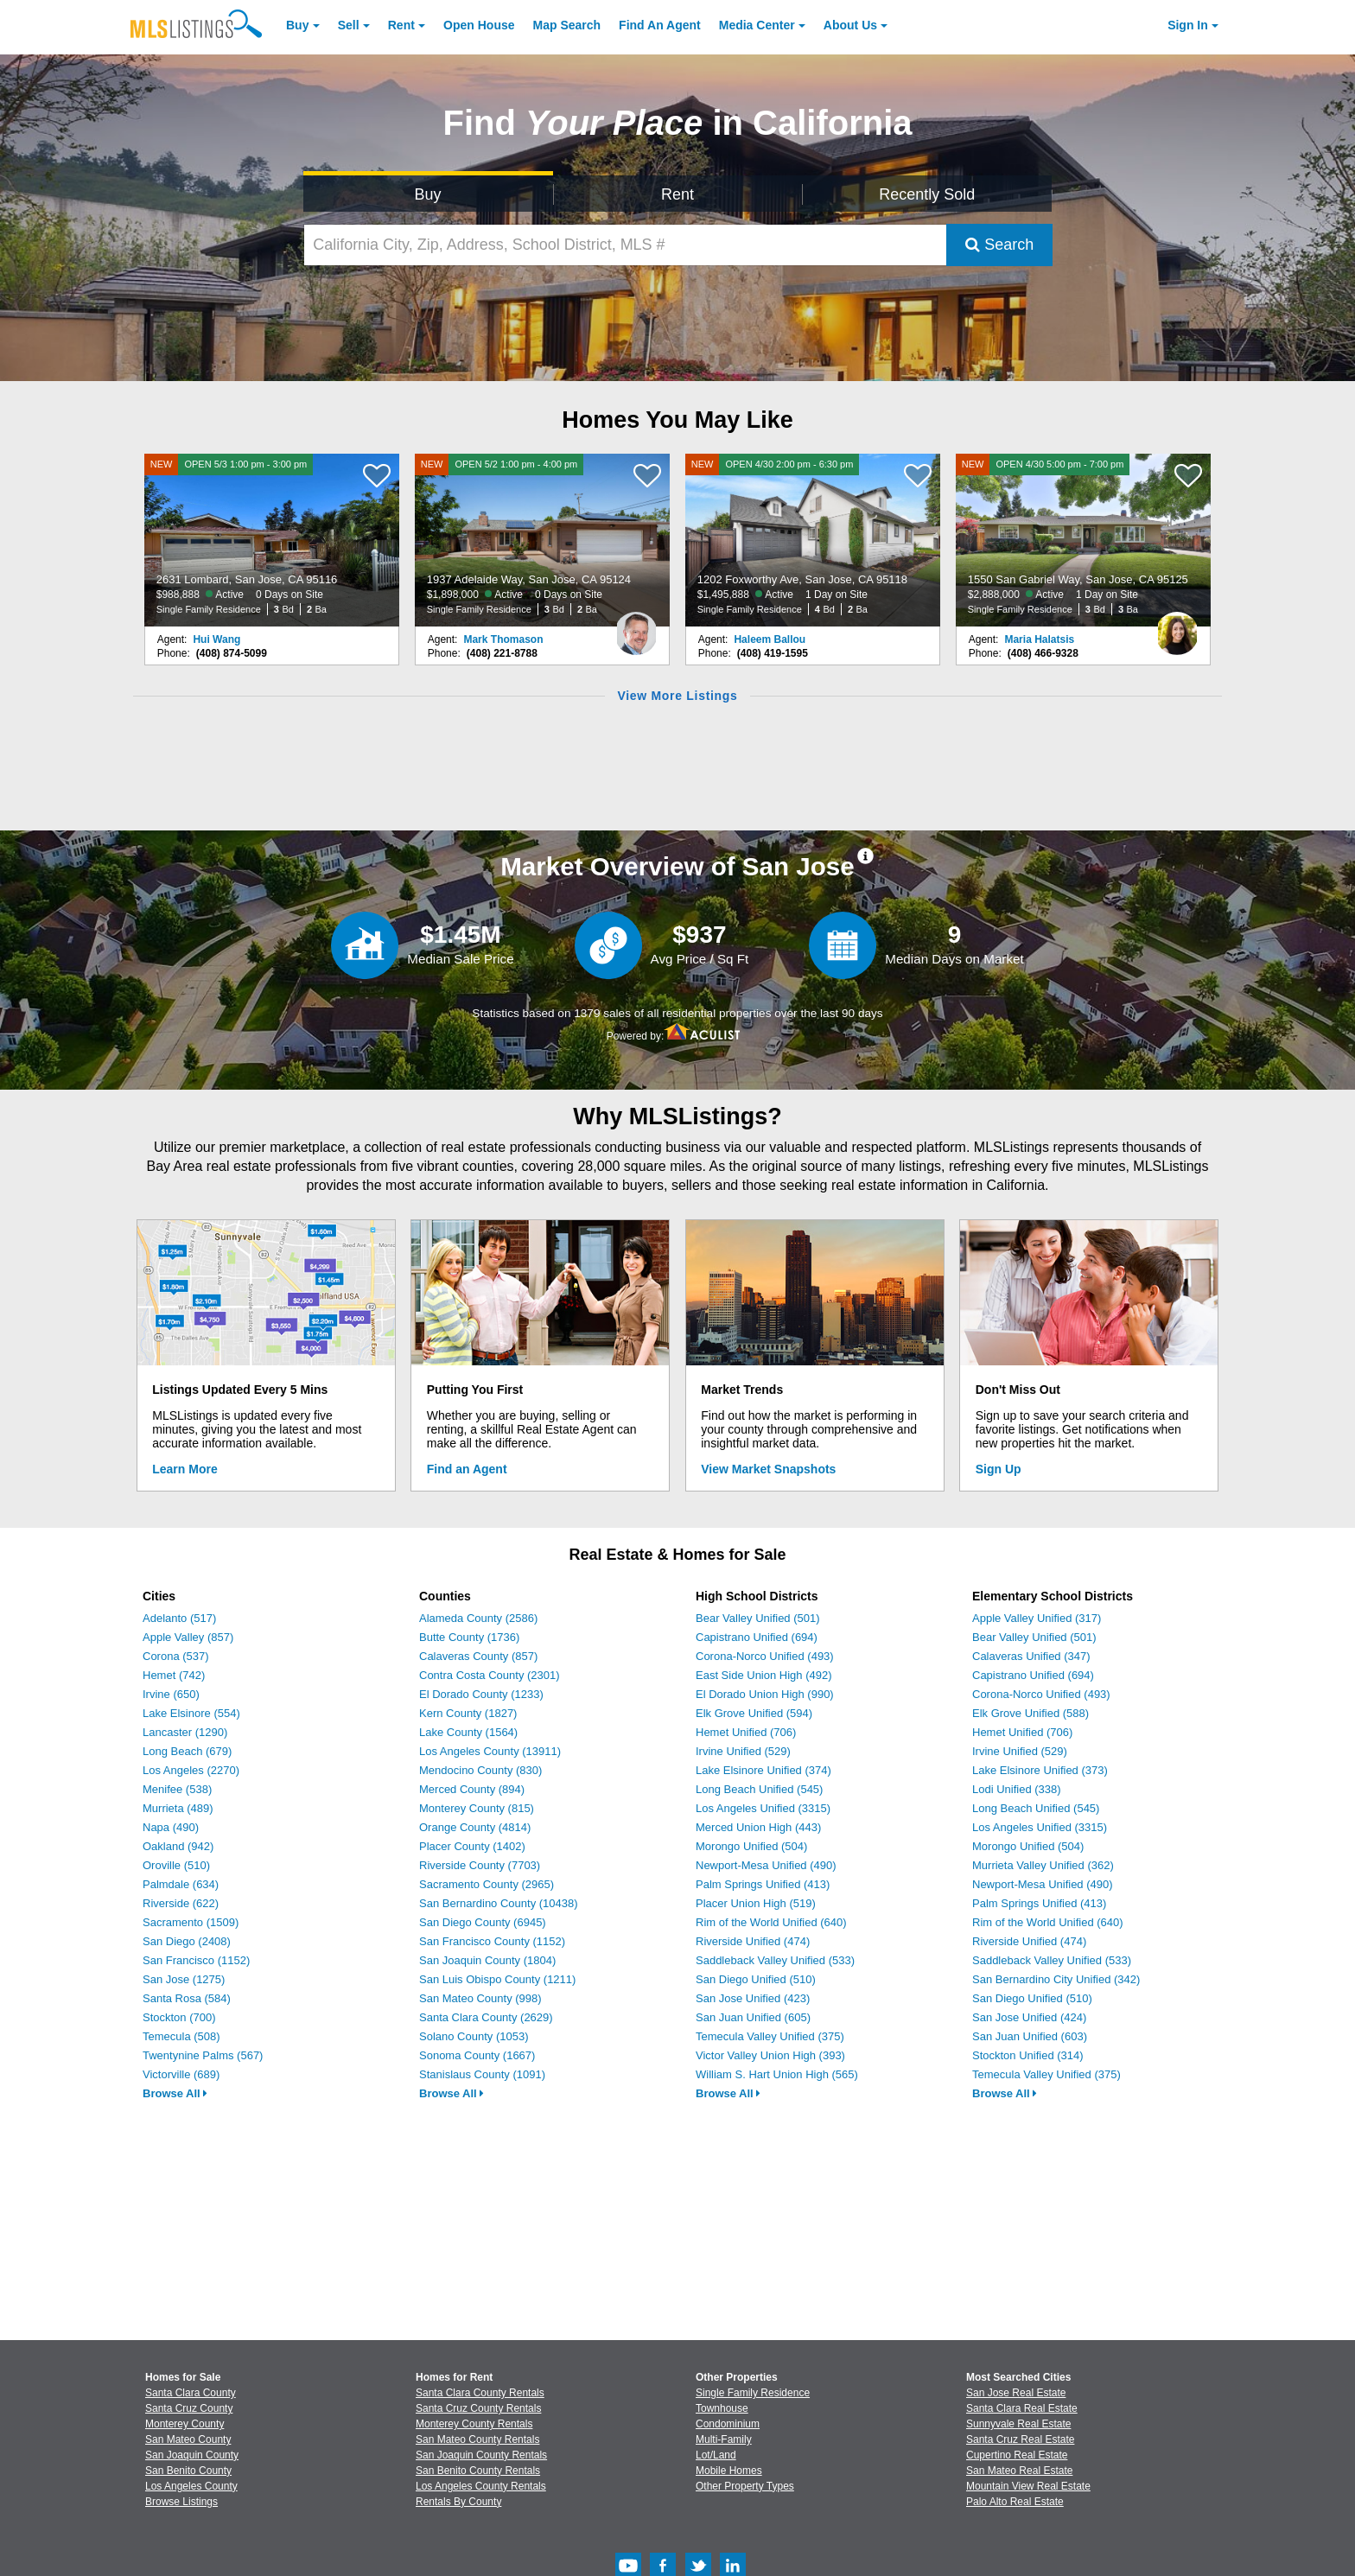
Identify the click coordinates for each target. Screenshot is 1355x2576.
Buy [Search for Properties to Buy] (428, 194)
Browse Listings (181, 2502)
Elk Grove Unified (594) (754, 1713)
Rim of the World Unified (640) (771, 1922)
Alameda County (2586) (478, 1618)
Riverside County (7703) (479, 1865)
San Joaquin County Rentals (481, 2455)
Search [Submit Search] (999, 244)
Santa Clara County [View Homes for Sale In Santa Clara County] (190, 2393)
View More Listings (677, 696)
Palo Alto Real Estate (1015, 2502)
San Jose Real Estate (1016, 2393)
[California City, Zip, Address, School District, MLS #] (625, 245)
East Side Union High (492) (764, 1675)
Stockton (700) (179, 2017)
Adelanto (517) (179, 1618)
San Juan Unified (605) (753, 2017)
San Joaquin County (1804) (487, 1960)
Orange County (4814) (475, 1827)
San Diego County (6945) (482, 1922)
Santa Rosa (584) (187, 1998)
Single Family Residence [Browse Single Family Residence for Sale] (753, 2393)
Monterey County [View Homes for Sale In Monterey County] (184, 2424)
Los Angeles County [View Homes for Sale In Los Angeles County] (191, 2486)
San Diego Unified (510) (756, 1979)
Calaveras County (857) (478, 1656)
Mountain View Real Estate (1028, 2486)
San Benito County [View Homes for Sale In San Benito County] (188, 2471)
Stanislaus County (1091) (482, 2074)
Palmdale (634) (181, 1884)
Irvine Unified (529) (743, 1751)
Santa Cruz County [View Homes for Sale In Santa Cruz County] (188, 2408)
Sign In (1187, 25)
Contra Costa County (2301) (489, 1675)
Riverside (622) (181, 1903)
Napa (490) (171, 1827)
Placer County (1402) (472, 1846)
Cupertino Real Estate (1016, 2455)
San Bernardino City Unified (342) (1056, 1979)
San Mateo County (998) (480, 1998)
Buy (297, 25)
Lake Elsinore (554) (191, 1713)
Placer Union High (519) (756, 1903)
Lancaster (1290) (185, 1732)
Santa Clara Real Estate (1022, 2408)
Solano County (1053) (473, 2036)
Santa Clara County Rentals (480, 2393)
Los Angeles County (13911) (490, 1751)
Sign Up (998, 1469)
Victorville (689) (181, 2074)
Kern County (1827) (468, 1713)
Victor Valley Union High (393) (770, 2055)
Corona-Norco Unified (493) (765, 1656)
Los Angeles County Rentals (481, 2486)
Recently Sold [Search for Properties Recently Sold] (927, 194)
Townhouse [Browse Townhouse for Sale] (722, 2408)
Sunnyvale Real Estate (1018, 2424)
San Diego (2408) (187, 1941)
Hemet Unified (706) (746, 1732)
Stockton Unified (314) (1028, 2055)
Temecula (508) (181, 2036)
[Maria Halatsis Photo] (1177, 626)
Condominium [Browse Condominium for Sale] (728, 2424)
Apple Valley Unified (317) (1036, 1618)
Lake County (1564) (468, 1732)
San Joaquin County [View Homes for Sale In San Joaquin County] (192, 2455)
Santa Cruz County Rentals (478, 2408)
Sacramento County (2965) (486, 1884)
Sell (348, 25)
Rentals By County (458, 2502)
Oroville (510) (176, 1865)
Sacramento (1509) (191, 1922)
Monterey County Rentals (474, 2424)
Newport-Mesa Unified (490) (766, 1865)
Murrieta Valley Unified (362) (1043, 1865)
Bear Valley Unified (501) (758, 1618)
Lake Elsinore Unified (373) (1040, 1770)
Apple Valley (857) (188, 1637)
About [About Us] (850, 25)
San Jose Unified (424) (1029, 2017)
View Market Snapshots (768, 1469)
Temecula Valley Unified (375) (770, 2036)
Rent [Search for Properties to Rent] (677, 194)
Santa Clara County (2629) (486, 2017)
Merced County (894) (472, 1789)
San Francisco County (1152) (492, 1941)
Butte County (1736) (469, 1637)
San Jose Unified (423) (753, 1998)
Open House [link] (478, 25)
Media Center (757, 25)
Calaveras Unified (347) (1031, 1656)
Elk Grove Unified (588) (1030, 1713)
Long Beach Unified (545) (759, 1789)
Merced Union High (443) (758, 1827)
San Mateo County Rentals (477, 2439)
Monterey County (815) (476, 1808)
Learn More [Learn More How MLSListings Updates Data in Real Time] (184, 1469)
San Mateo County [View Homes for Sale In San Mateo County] (188, 2439)
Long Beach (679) (187, 1751)
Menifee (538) (177, 1789)
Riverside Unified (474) (753, 1941)
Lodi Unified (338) (1016, 1789)
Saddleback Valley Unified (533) (775, 1960)
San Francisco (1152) (196, 1960)
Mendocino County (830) (480, 1770)
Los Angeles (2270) (191, 1770)
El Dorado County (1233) (481, 1694)
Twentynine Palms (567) (203, 2055)
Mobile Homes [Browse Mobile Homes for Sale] (729, 2471)
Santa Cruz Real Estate (1020, 2439)
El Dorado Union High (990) (765, 1694)
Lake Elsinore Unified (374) (763, 1770)
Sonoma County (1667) (477, 2055)
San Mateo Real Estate (1019, 2471)
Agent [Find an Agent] (660, 25)
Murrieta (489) (178, 1808)
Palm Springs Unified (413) (763, 1884)
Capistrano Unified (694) (756, 1637)
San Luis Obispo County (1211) (497, 1979)
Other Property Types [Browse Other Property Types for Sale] (745, 2486)
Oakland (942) (178, 1846)
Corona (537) (176, 1656)
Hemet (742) (174, 1675)
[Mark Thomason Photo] (636, 626)
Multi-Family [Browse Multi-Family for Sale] (724, 2439)
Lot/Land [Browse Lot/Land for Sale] (716, 2455)
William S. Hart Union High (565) (777, 2074)
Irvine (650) (171, 1694)
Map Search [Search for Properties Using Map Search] (567, 25)
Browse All (175, 2093)
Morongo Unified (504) (751, 1846)
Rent (401, 25)
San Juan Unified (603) (1029, 2036)
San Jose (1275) (184, 1979)
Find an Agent (467, 1469)
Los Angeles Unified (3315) (763, 1808)
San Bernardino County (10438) (498, 1903)
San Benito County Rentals (478, 2471)
